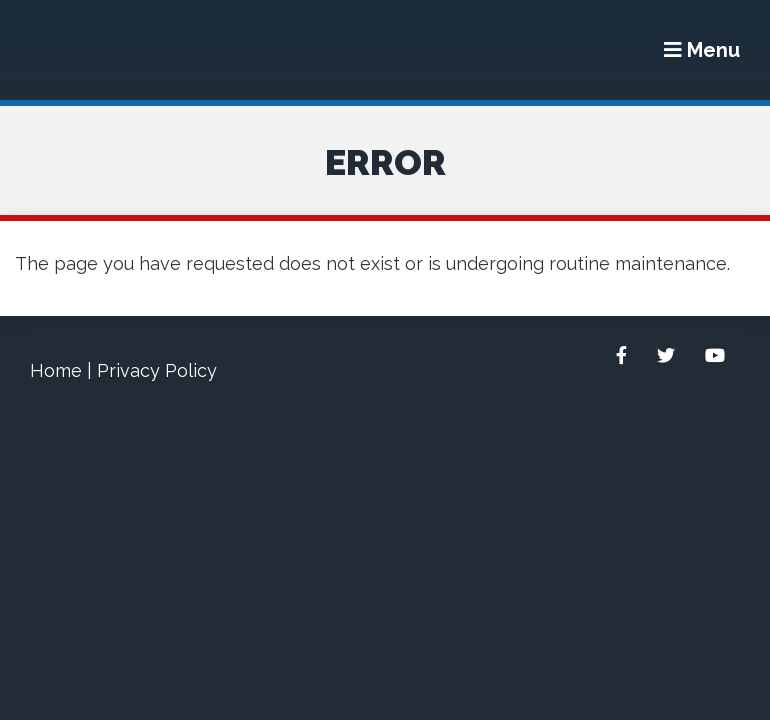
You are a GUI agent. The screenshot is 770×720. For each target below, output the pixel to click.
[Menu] (702, 50)
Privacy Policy (157, 370)
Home (56, 370)
